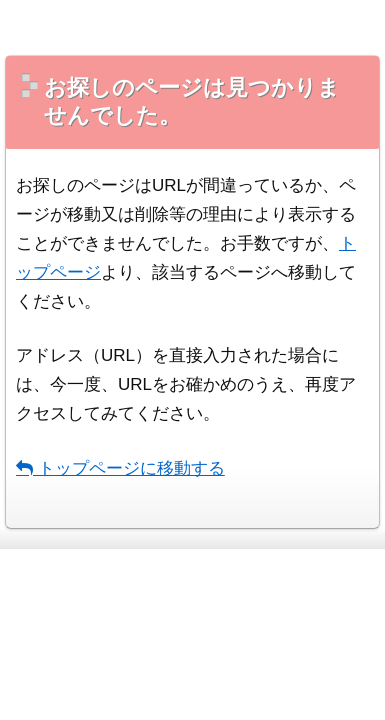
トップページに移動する (120, 468)
